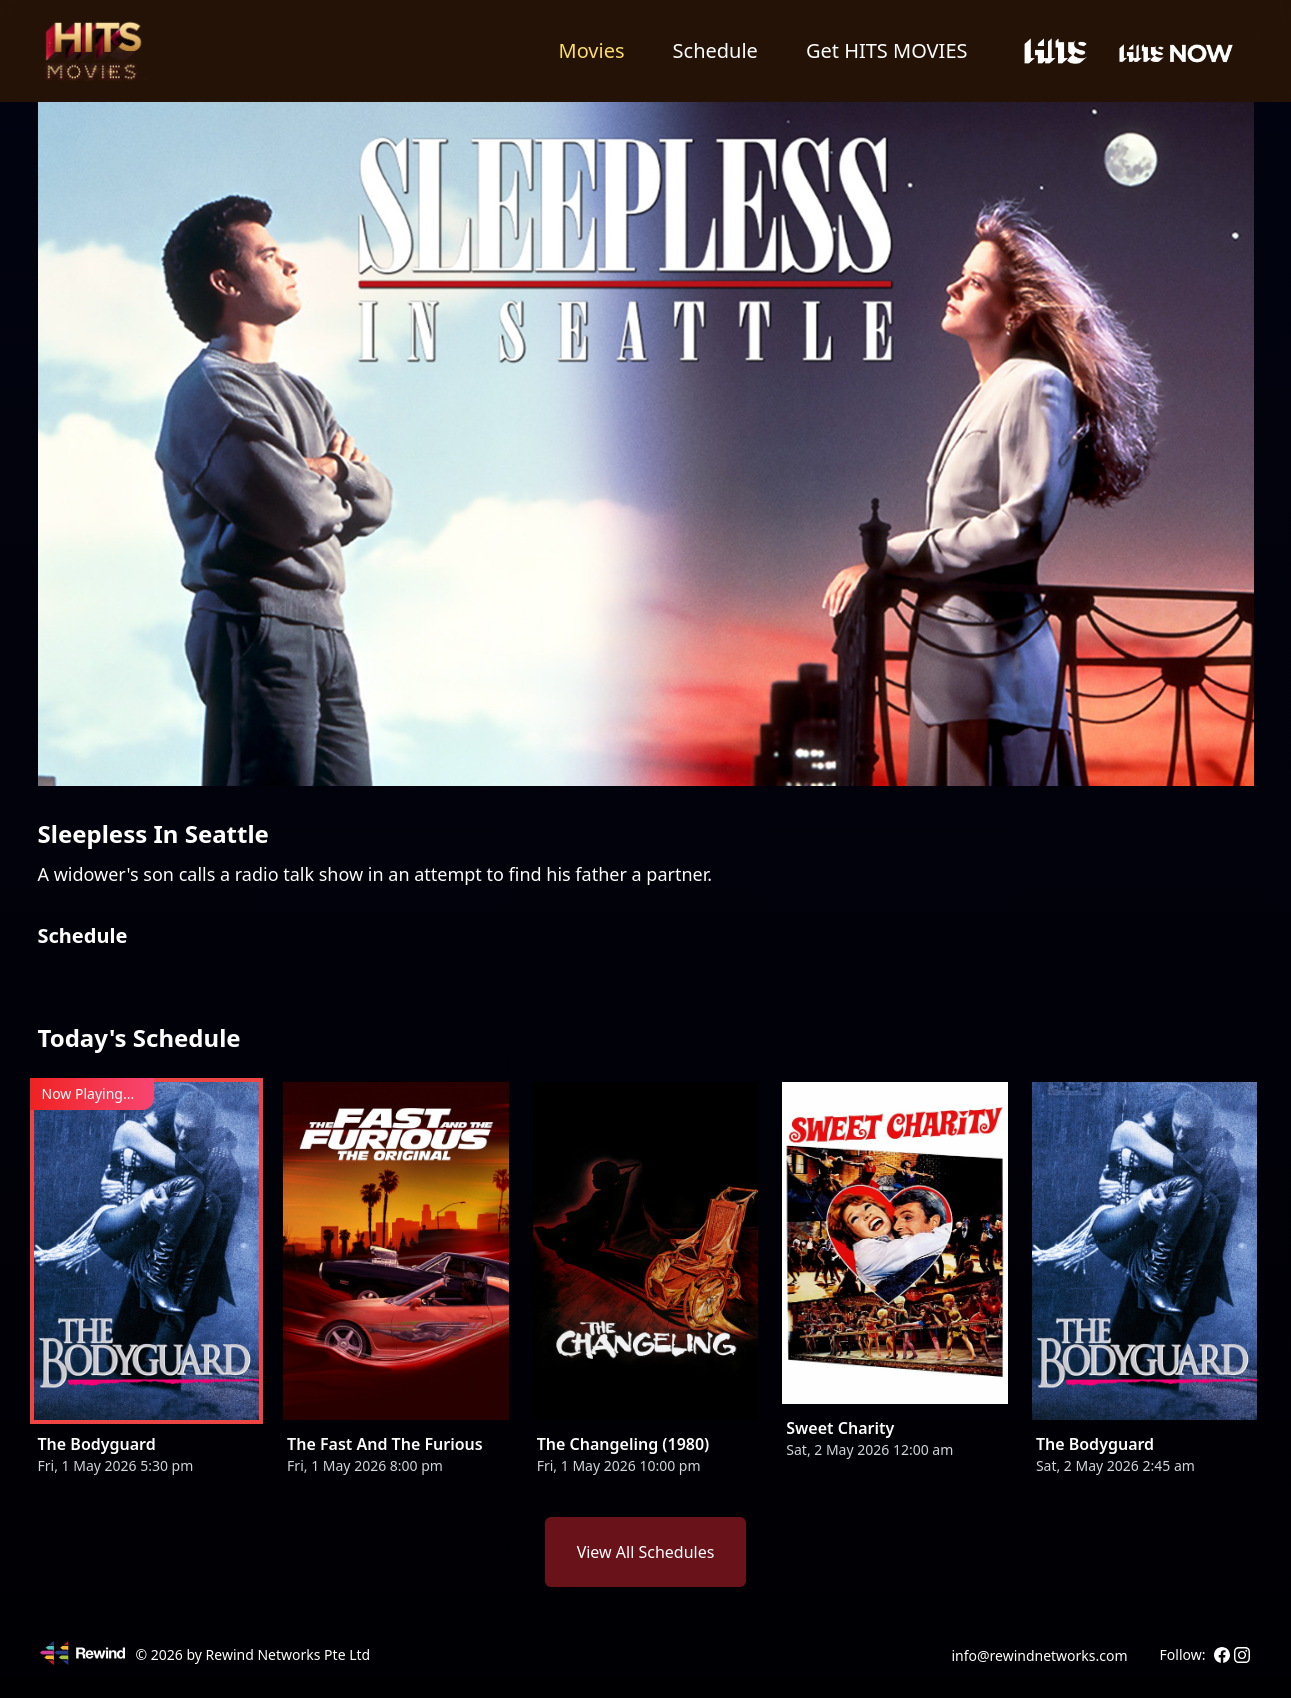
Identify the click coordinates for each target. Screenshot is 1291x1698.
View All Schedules (646, 1552)
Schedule (715, 50)
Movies (592, 50)
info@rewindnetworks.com (1039, 1655)
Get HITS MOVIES (887, 50)
